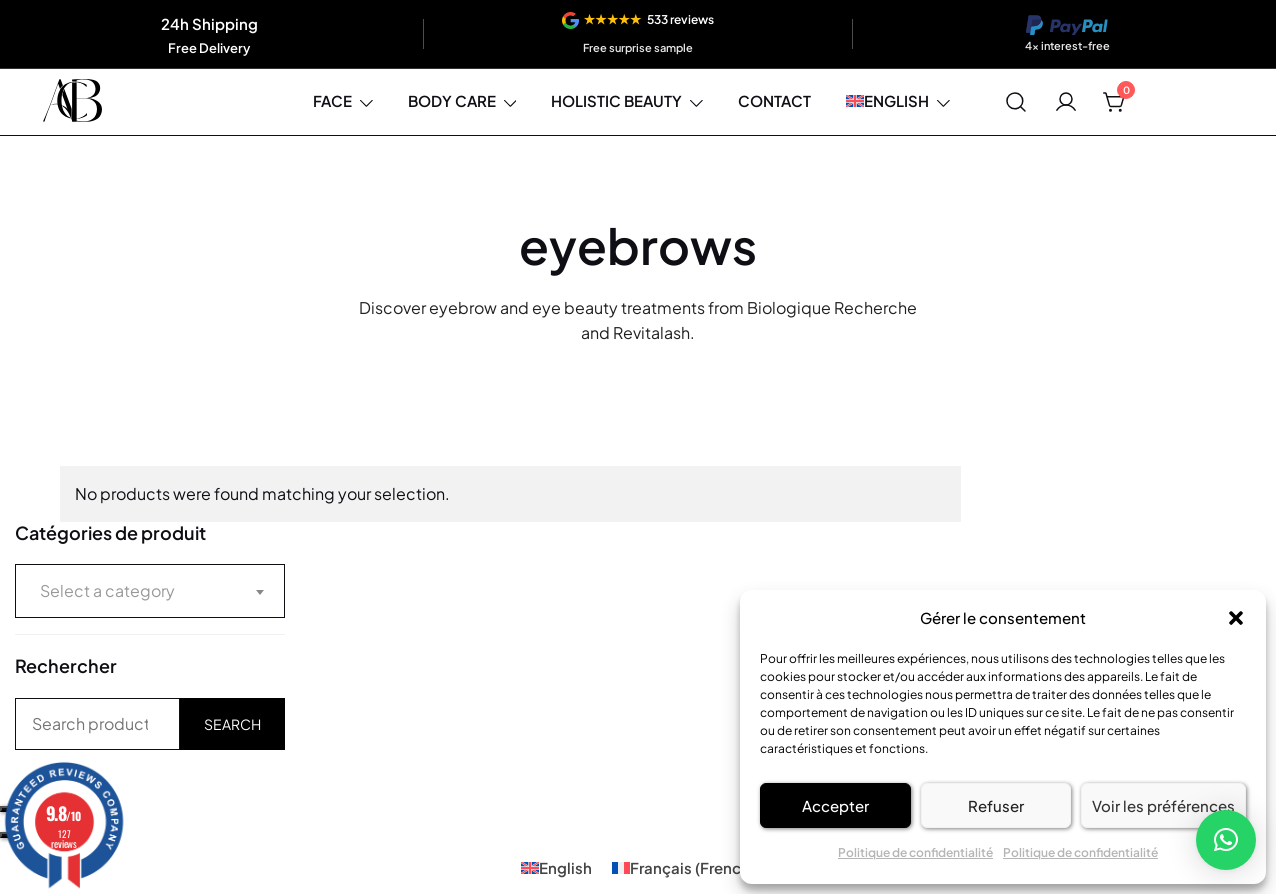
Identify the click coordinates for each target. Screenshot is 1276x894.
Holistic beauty (616, 100)
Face (332, 100)
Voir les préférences (1163, 805)
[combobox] (150, 591)
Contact (774, 100)
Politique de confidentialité (915, 852)
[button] (1236, 618)
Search (232, 724)
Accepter (835, 805)
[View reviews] (638, 34)
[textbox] (150, 591)
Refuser (996, 805)
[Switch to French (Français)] (683, 867)
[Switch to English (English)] (556, 867)
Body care (452, 100)
